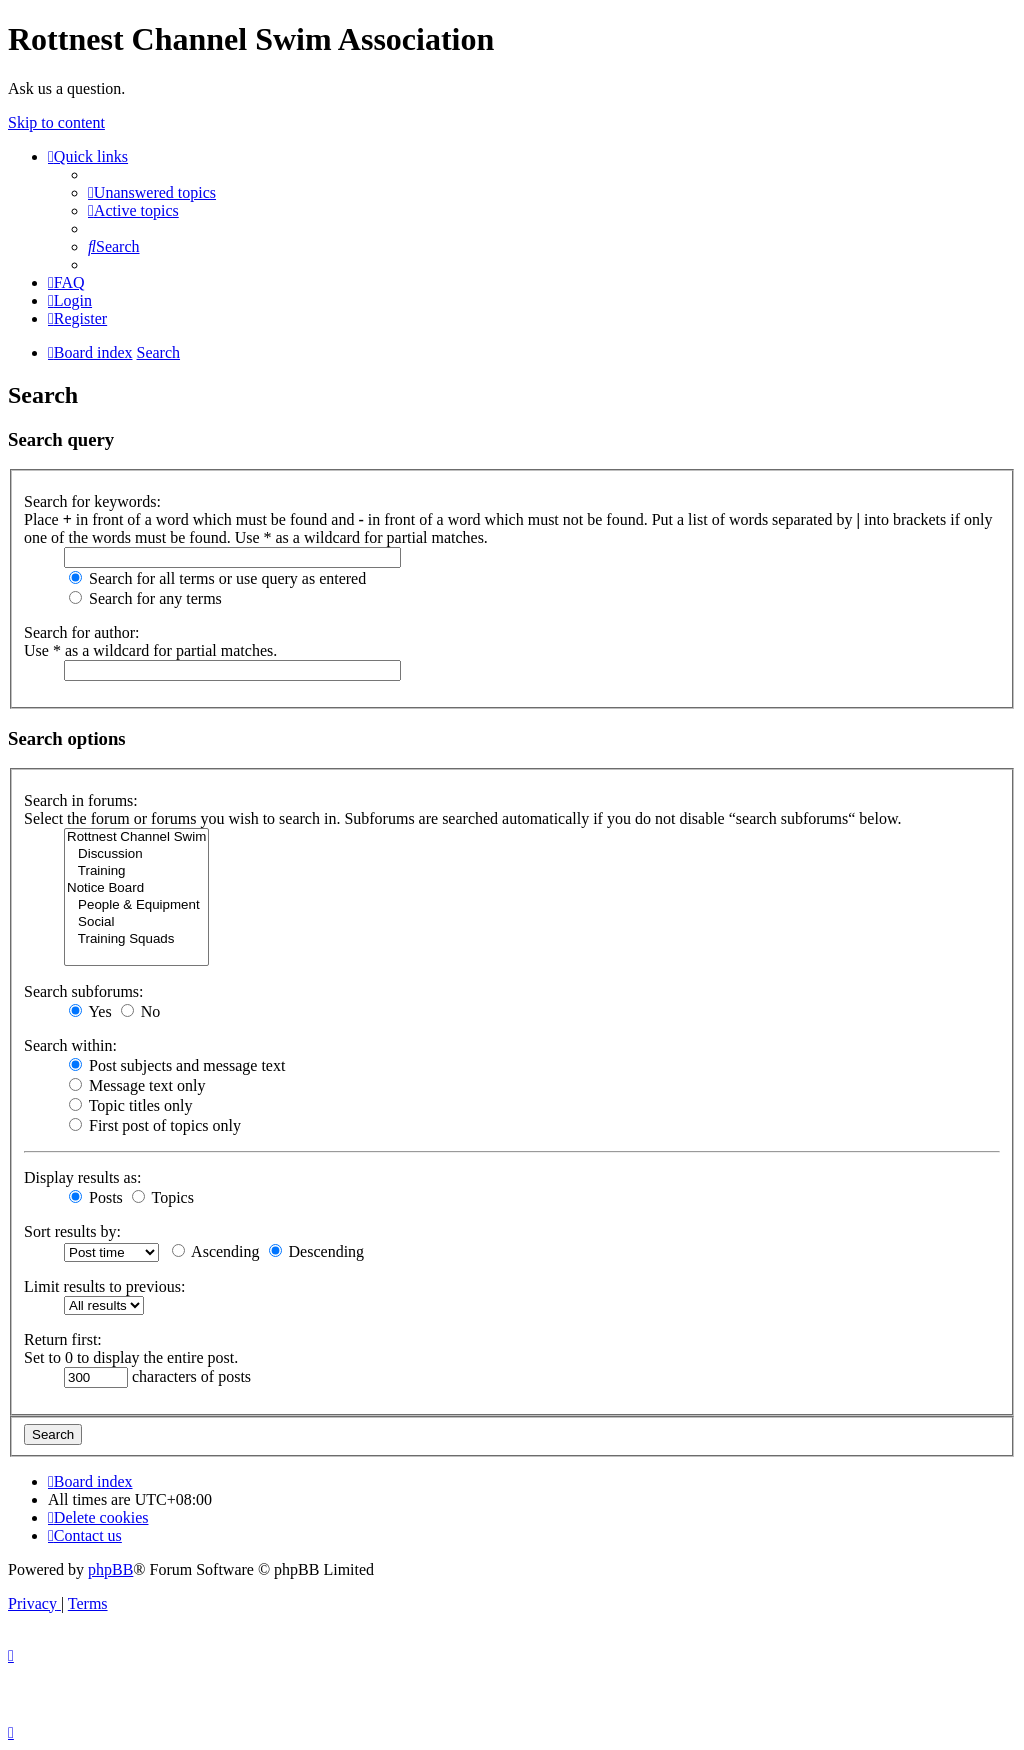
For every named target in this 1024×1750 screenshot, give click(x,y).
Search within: (70, 1045)
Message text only (137, 1085)
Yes (90, 1011)
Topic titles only (130, 1105)
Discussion (136, 854)
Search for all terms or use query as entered (217, 578)
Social (136, 922)
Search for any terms (145, 598)
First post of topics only (155, 1125)
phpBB (110, 1569)
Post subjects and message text (177, 1065)
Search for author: (82, 632)
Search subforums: (84, 991)
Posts (96, 1197)
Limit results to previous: (104, 1286)
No (141, 1011)
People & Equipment (136, 905)
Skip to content (56, 122)
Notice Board (136, 888)
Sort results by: (72, 1231)
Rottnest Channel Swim (136, 837)
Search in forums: (81, 800)
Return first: (63, 1339)
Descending (317, 1251)
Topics (163, 1197)
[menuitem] (152, 192)
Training (136, 871)
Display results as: (82, 1177)
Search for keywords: (92, 501)
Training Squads (136, 939)
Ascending (216, 1251)
